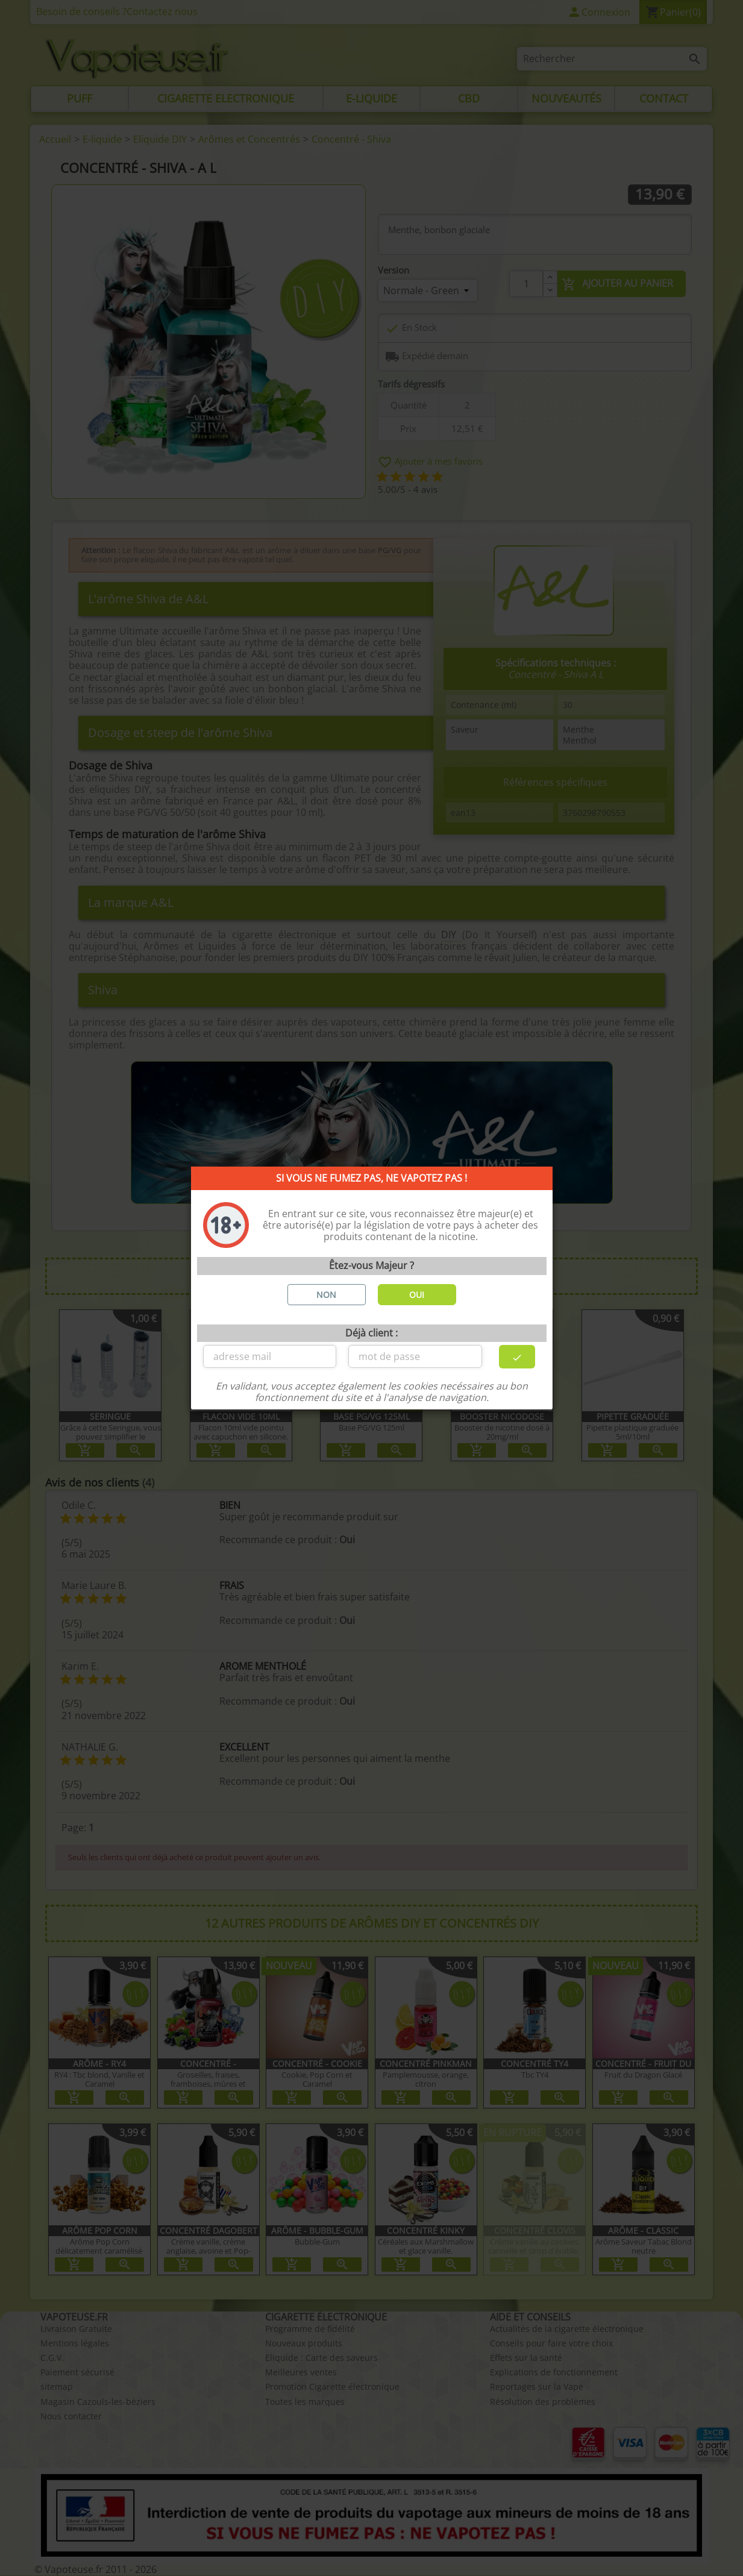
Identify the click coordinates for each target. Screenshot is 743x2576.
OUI (416, 1294)
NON (326, 1294)
